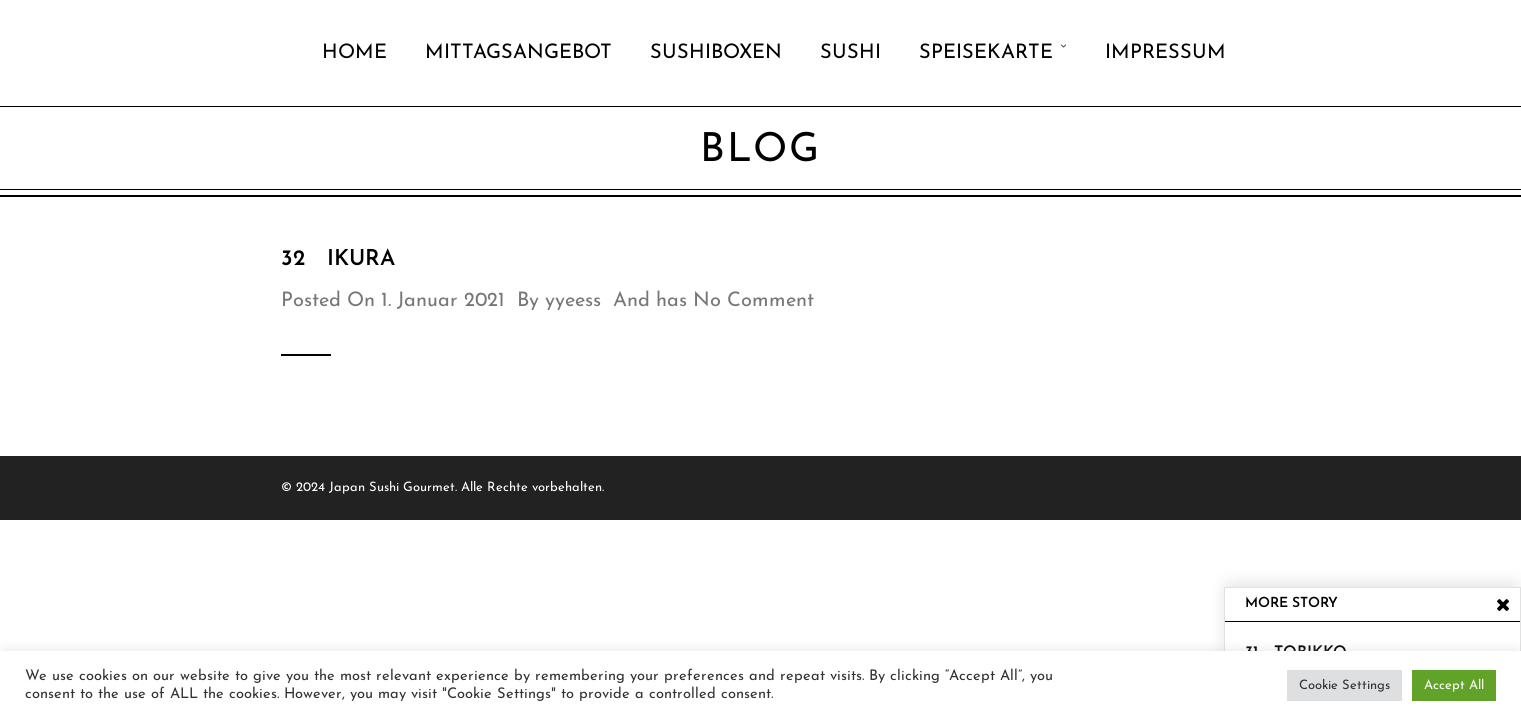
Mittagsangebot (518, 53)
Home (354, 53)
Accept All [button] (1454, 685)
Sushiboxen (716, 53)
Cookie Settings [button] (1344, 685)
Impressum (1165, 53)
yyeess (573, 301)
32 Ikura (338, 259)
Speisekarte (986, 53)
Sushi (850, 53)
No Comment (753, 301)
